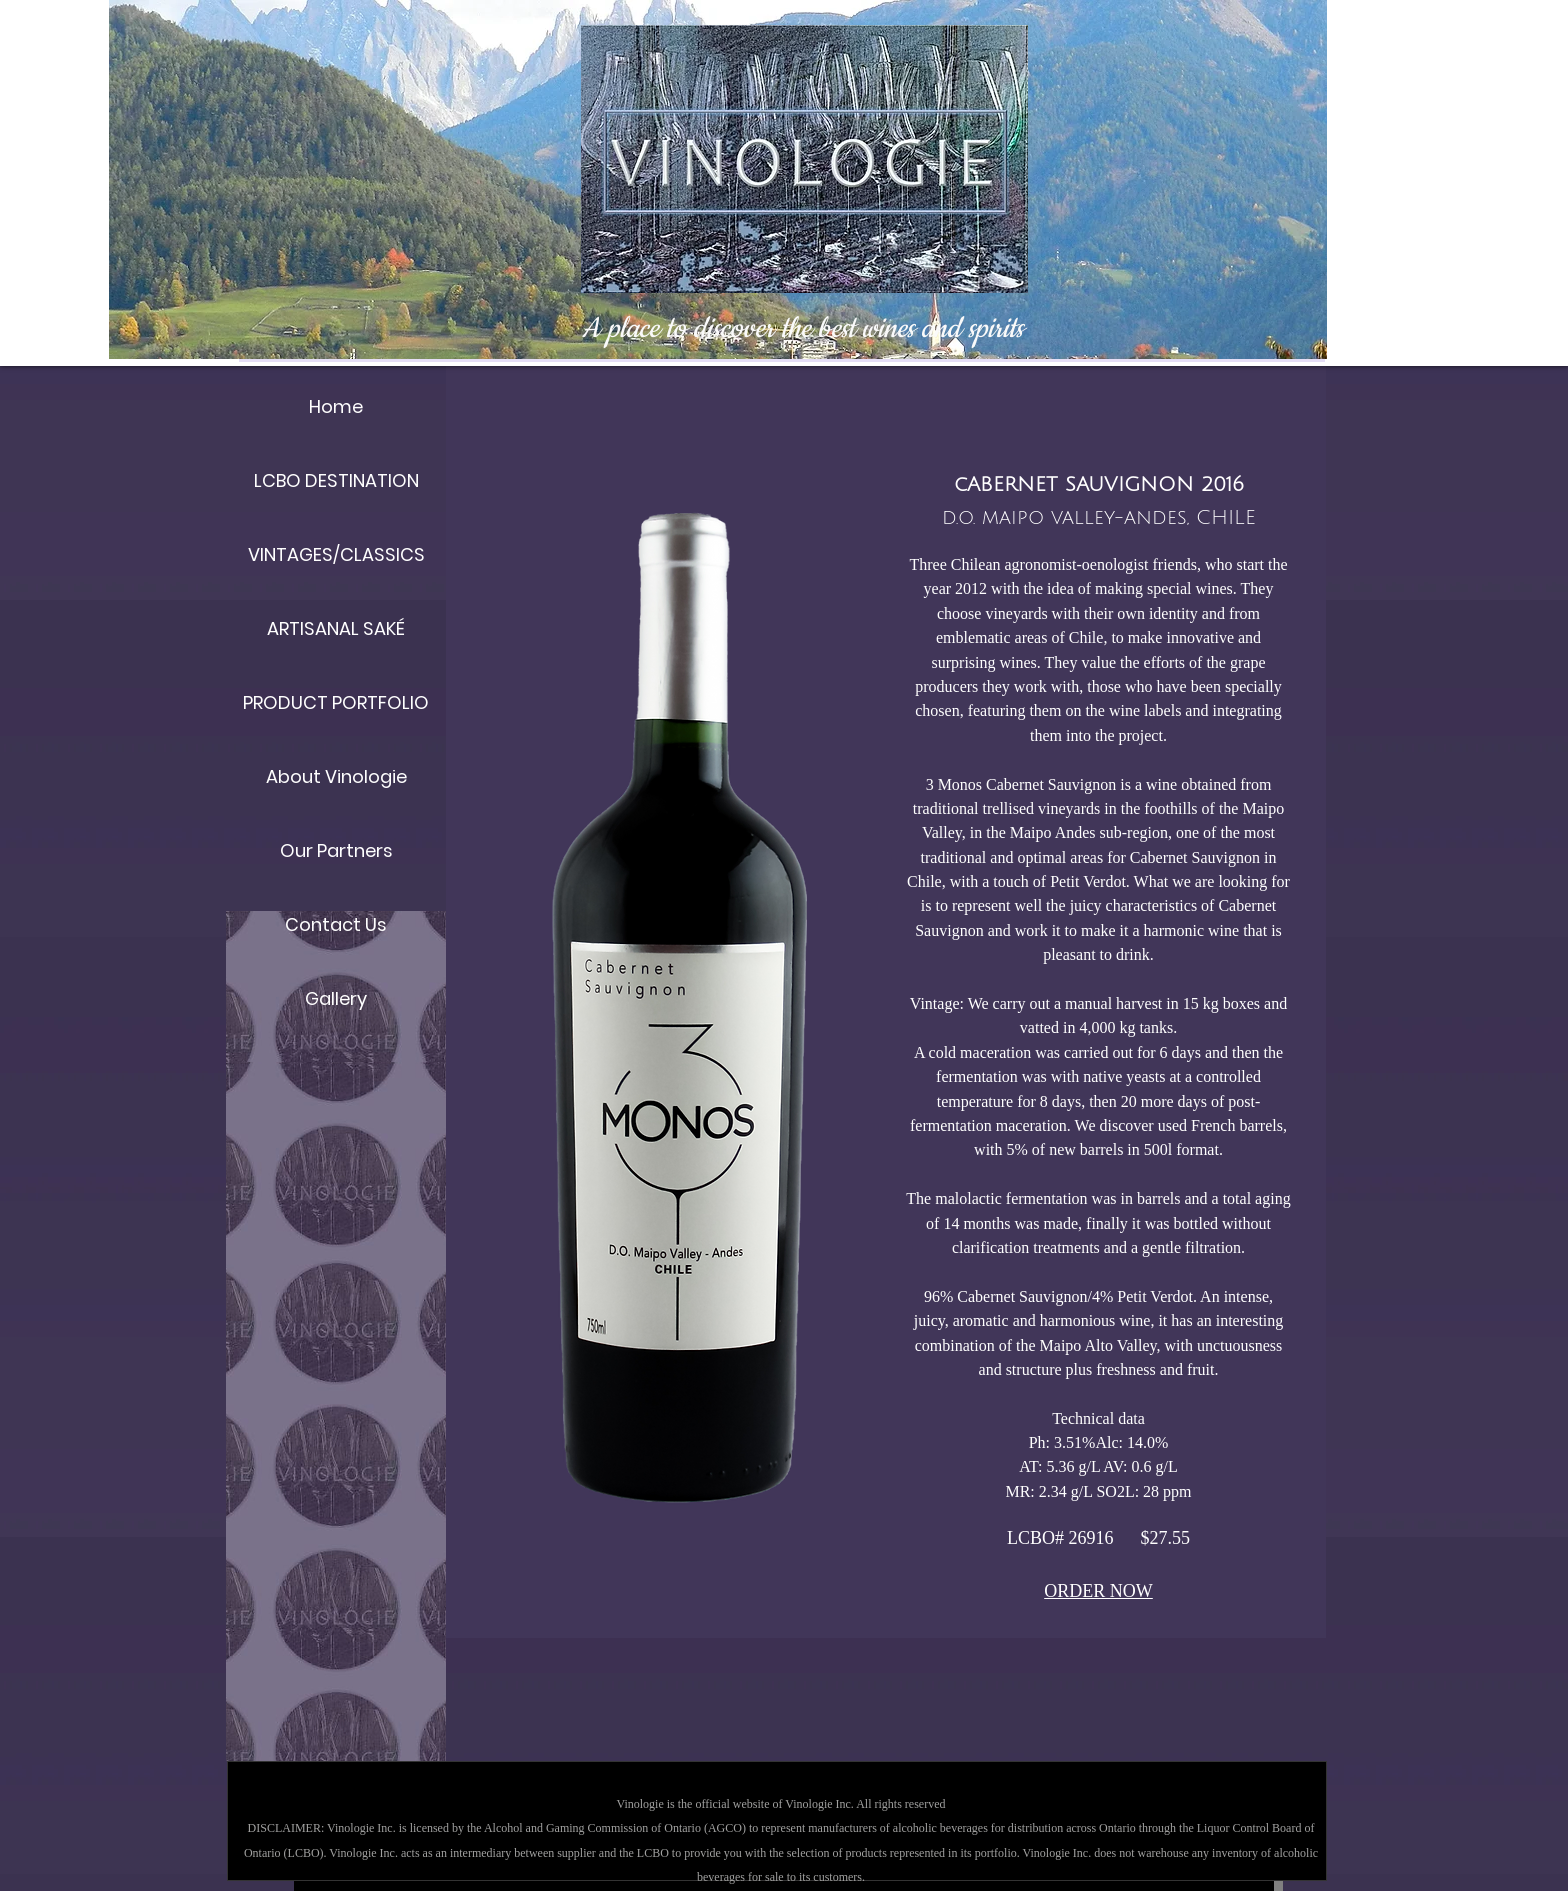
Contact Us (336, 924)
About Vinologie (336, 776)
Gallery (336, 998)
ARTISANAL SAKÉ (336, 628)
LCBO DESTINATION (336, 480)
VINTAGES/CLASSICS (336, 554)
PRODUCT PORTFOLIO (336, 702)
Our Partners (336, 850)
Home (336, 406)
